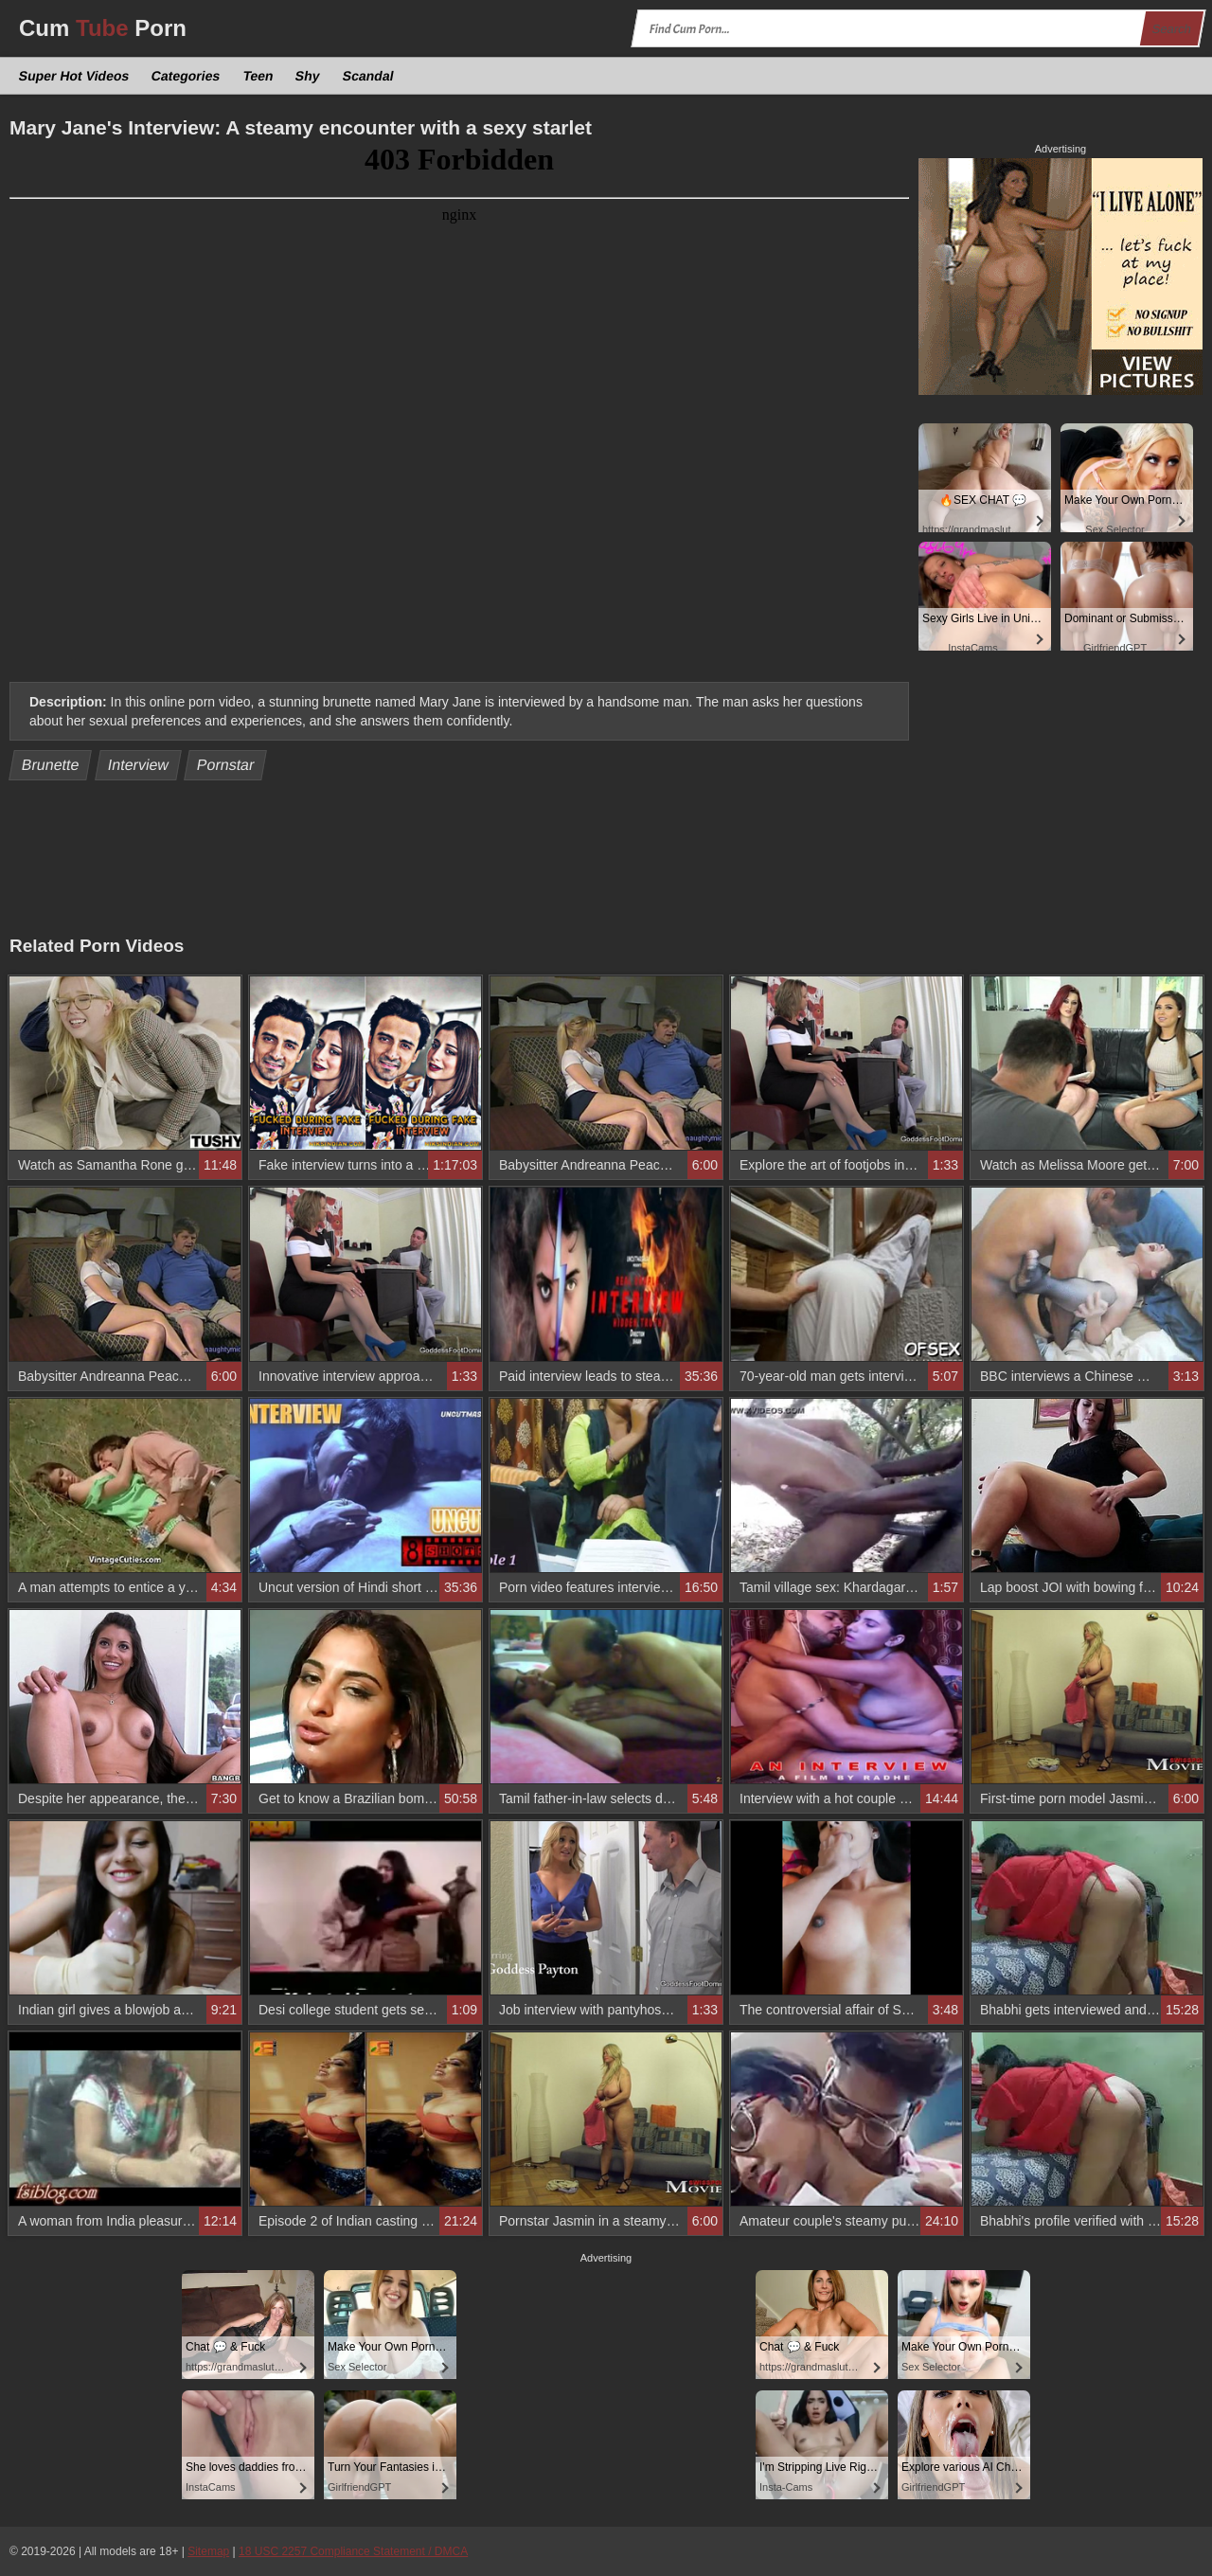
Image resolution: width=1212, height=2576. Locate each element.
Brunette (50, 765)
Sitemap (208, 2551)
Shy (308, 75)
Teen (257, 75)
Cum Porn (103, 28)
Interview (138, 765)
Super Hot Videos (74, 75)
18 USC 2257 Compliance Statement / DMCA (353, 2551)
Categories (186, 75)
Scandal (368, 75)
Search (1171, 29)
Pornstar (226, 765)
